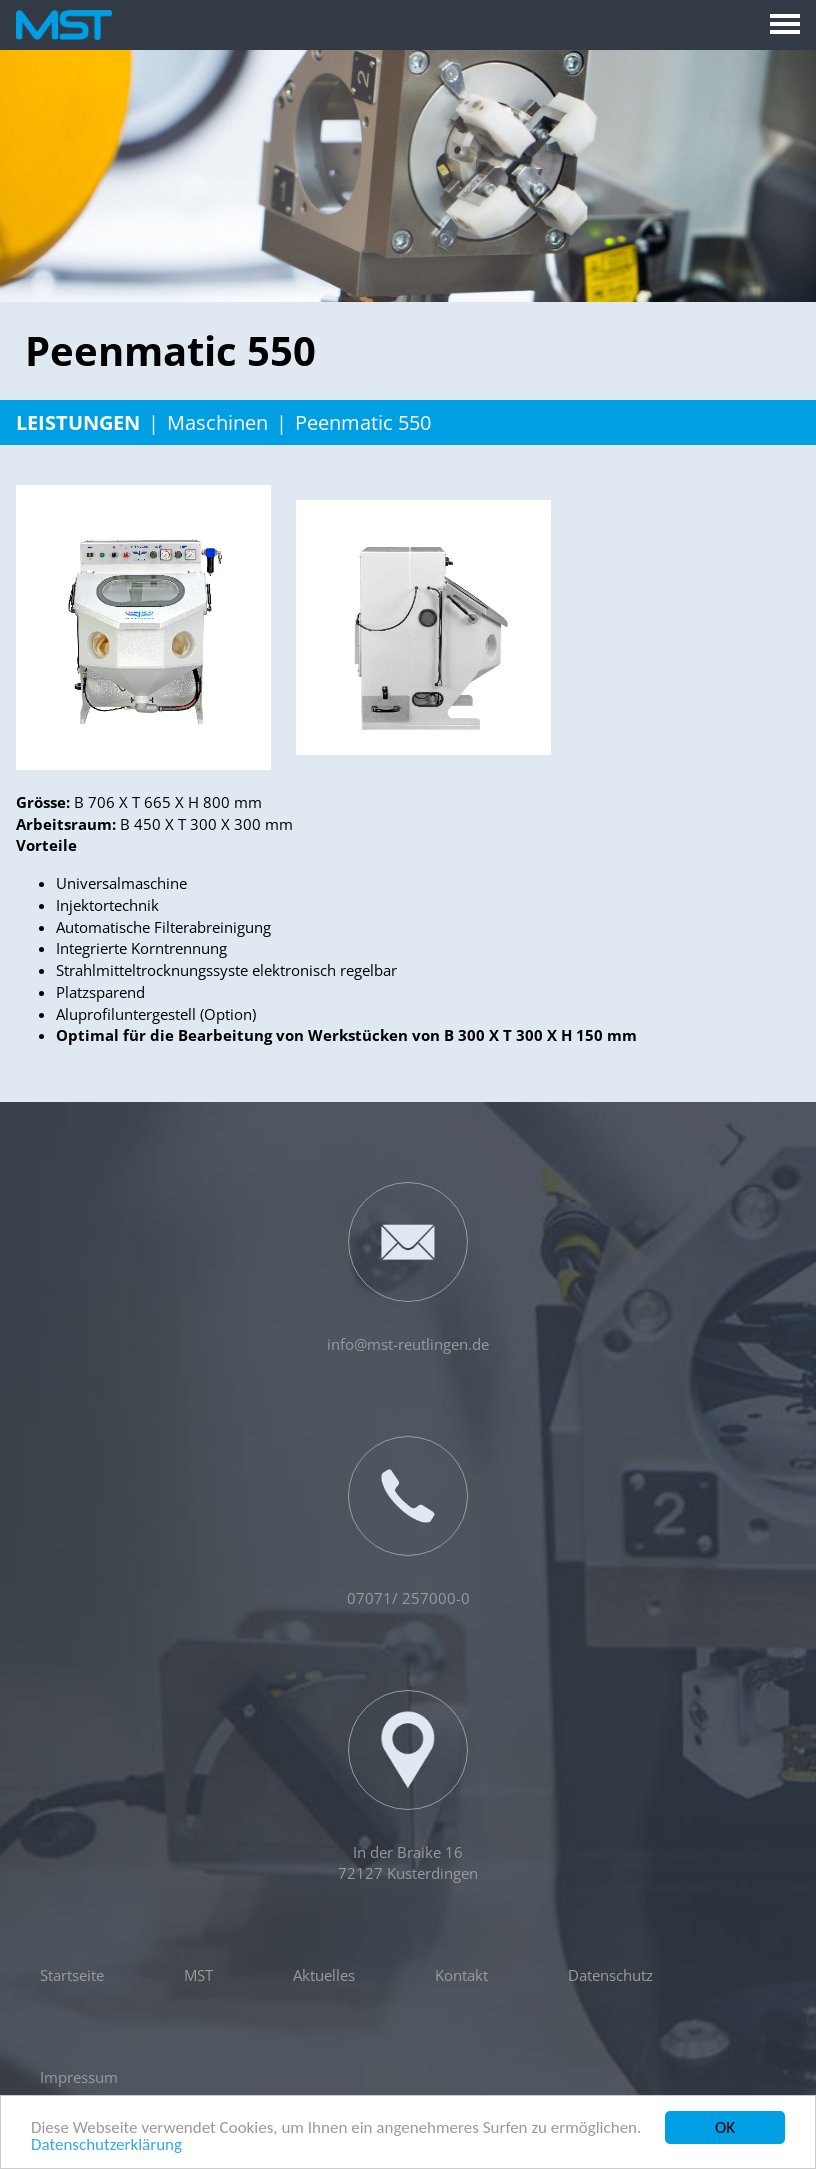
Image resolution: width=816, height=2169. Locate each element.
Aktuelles (324, 1975)
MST (198, 1975)
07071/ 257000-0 (408, 1522)
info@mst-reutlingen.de (408, 1268)
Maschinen (217, 422)
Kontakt (461, 1975)
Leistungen (78, 422)
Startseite (72, 1975)
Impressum (79, 2077)
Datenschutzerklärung (106, 2146)
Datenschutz (610, 1975)
